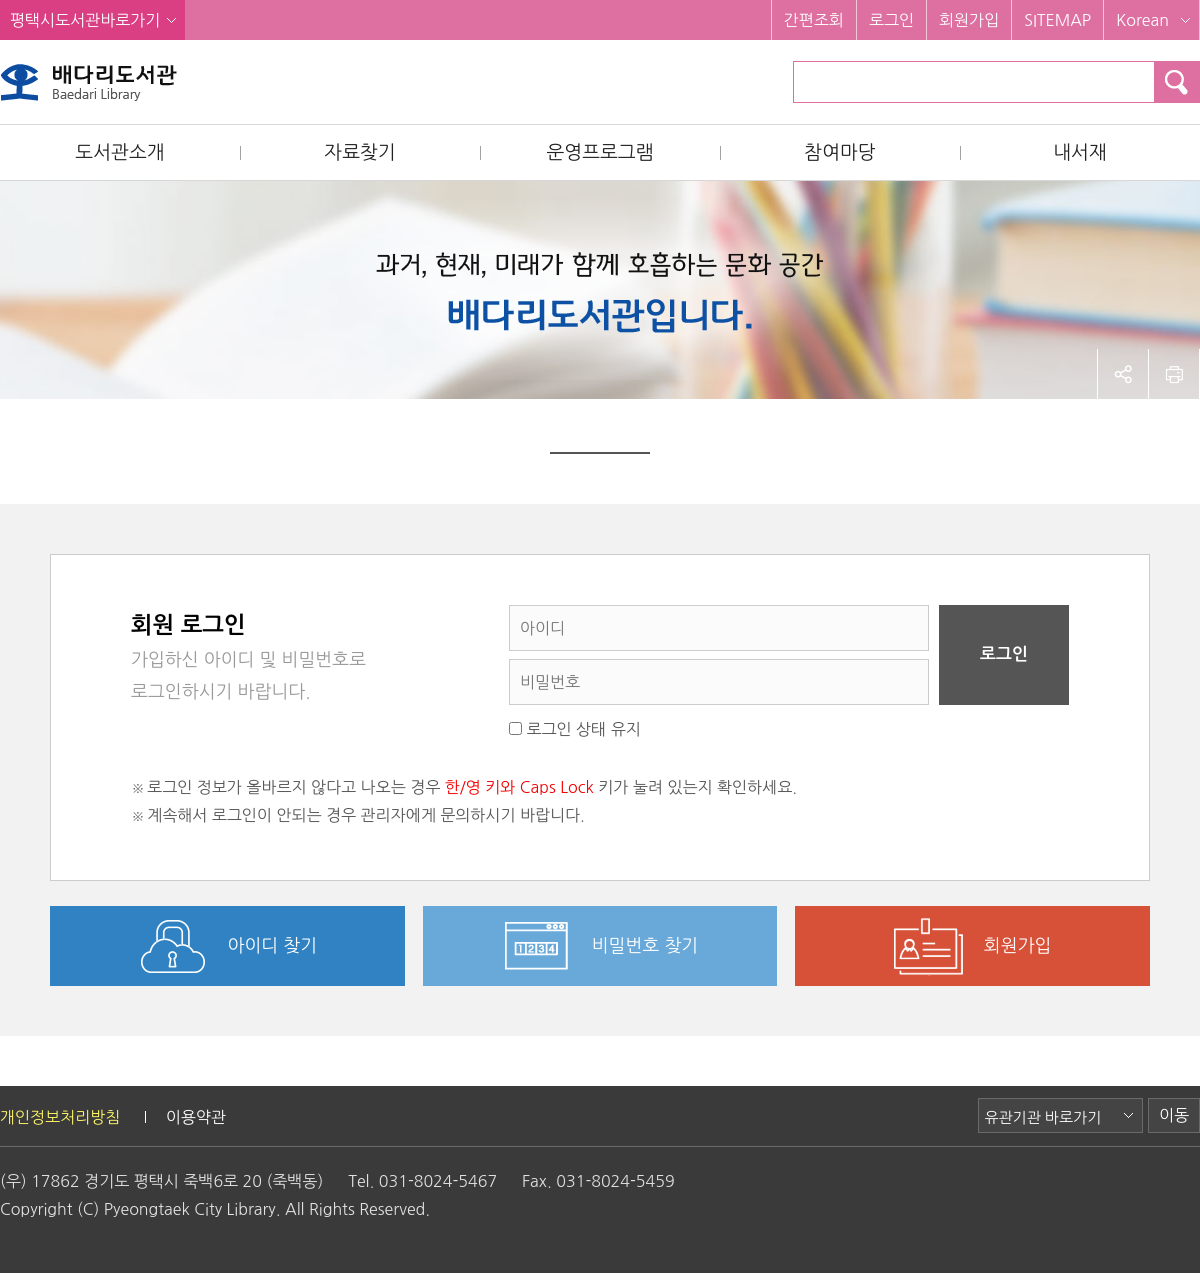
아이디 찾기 (273, 946)
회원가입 (969, 20)
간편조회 (814, 20)
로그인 (891, 20)
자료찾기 (359, 152)
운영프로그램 (599, 152)
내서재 (1080, 152)
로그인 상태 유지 (575, 729)
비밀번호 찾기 (645, 946)
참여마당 (839, 152)
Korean (1142, 20)
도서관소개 (119, 152)
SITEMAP (1057, 20)
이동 (1174, 1115)
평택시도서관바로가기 (85, 20)
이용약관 (196, 1117)
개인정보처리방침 (60, 1117)
